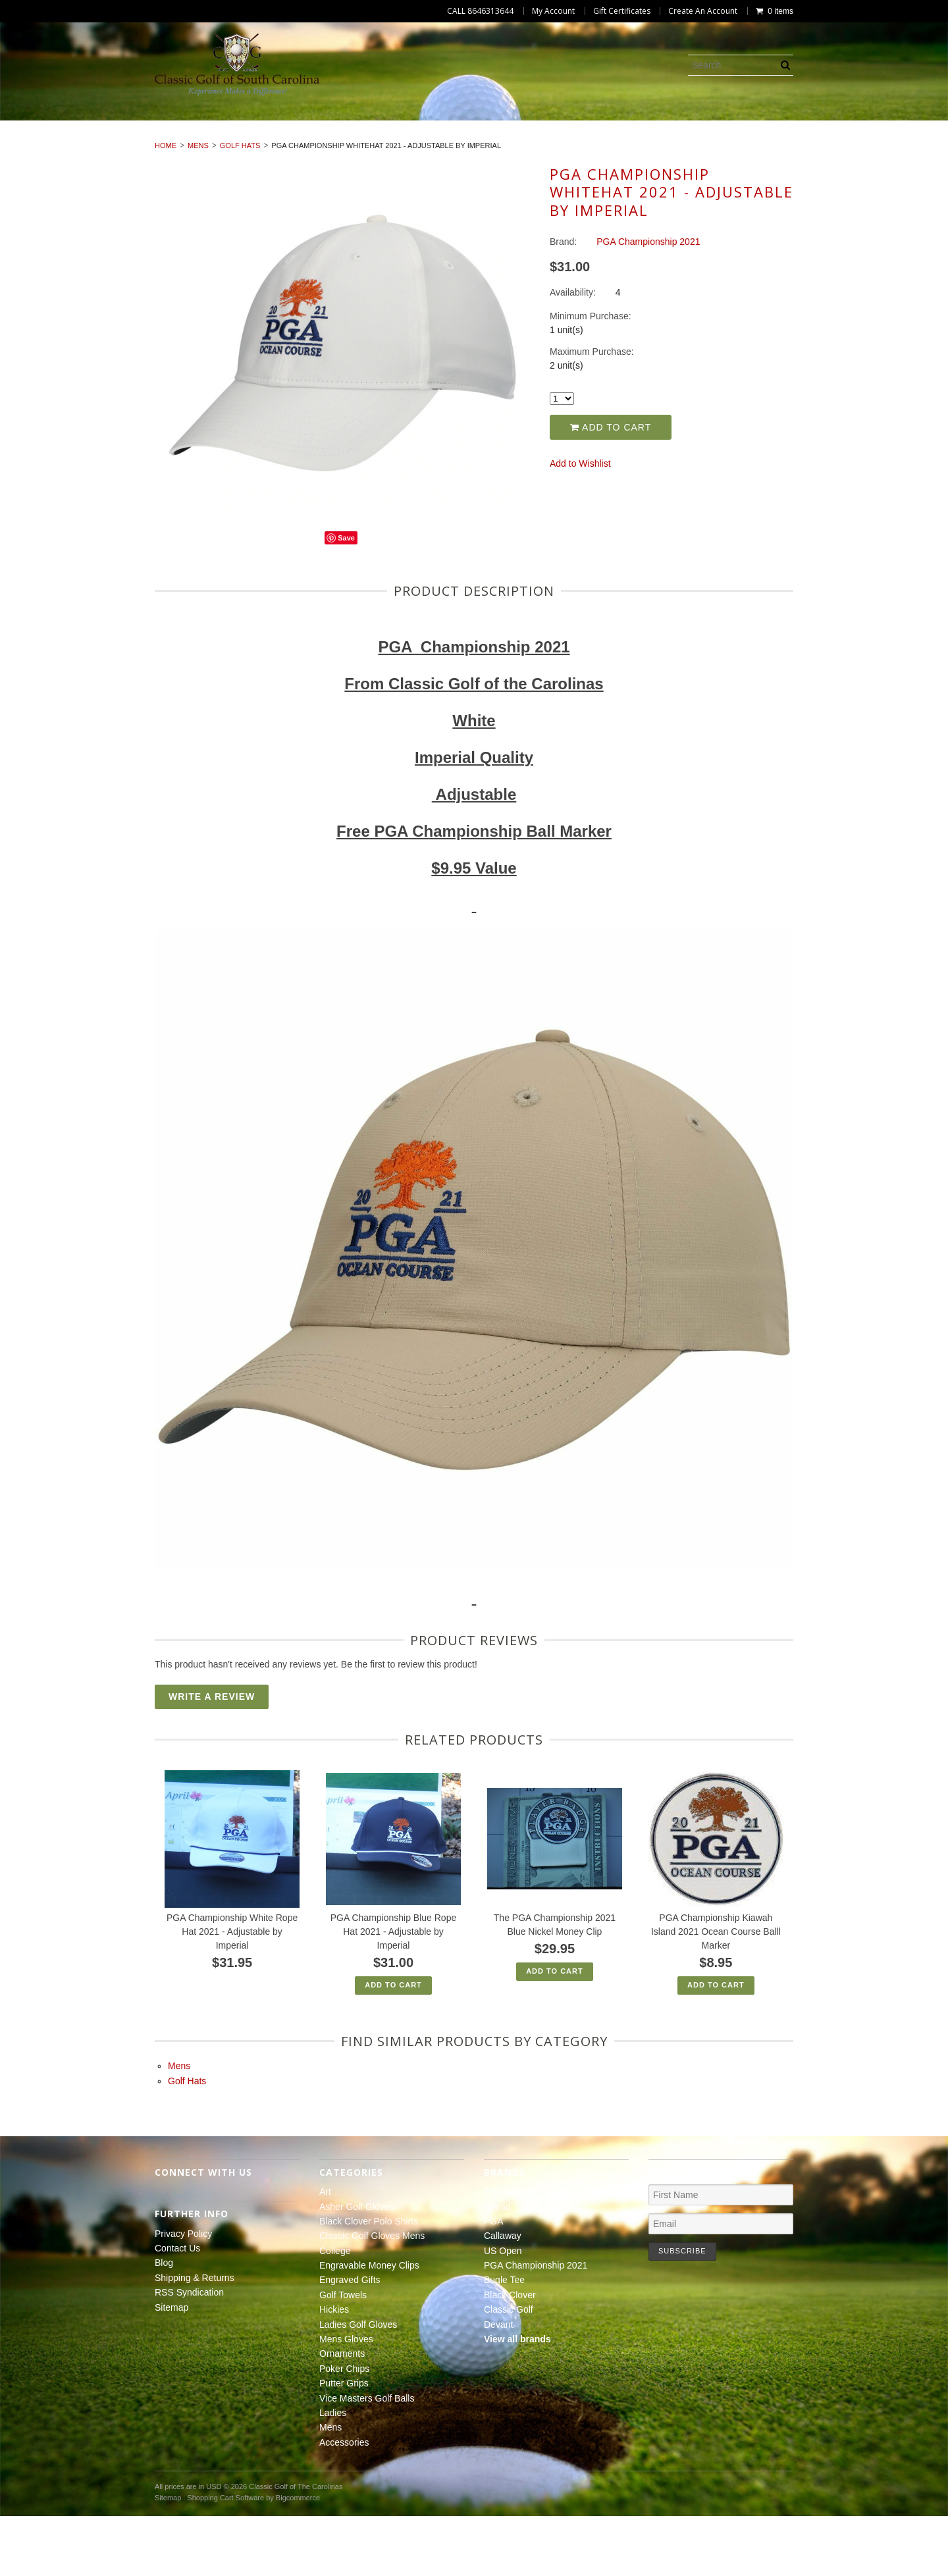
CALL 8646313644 (480, 11)
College (540, 125)
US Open (503, 2310)
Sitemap (171, 2366)
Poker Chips (435, 140)
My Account (553, 11)
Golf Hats (240, 205)
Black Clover (510, 2355)
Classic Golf (508, 2369)
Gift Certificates (621, 11)
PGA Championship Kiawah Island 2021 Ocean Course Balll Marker (716, 1991)
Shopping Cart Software (225, 2557)
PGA (494, 2281)
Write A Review (212, 1756)
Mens (804, 140)
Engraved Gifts (776, 125)
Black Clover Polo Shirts (271, 125)
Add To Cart (393, 2045)
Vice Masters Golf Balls (644, 140)
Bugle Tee (504, 2339)
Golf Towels (874, 125)
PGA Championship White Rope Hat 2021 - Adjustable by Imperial (232, 1991)
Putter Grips (524, 140)
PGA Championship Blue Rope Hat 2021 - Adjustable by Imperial (393, 1991)
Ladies (748, 140)
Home (165, 205)
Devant (498, 2384)
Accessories (874, 140)
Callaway (502, 2295)
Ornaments (349, 140)
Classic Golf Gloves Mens (428, 125)
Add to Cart (610, 486)
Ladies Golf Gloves (154, 140)
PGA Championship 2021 (535, 2325)
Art (50, 125)
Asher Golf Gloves (133, 125)
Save (346, 598)
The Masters (509, 2251)
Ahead (497, 2266)
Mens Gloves (261, 140)
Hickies (62, 140)
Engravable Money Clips (649, 125)
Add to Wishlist (580, 523)
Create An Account (702, 11)
